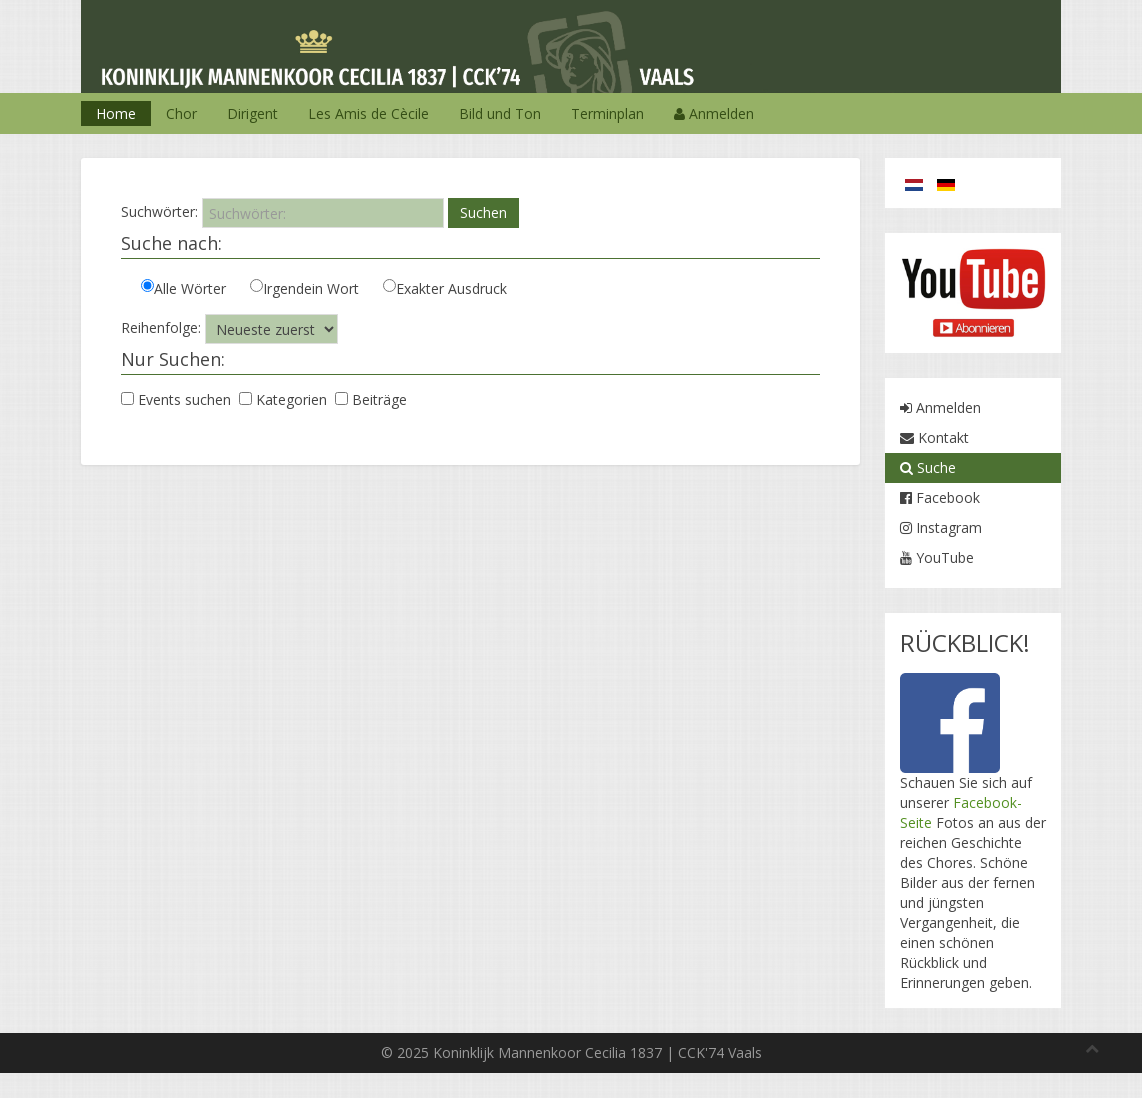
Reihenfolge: (161, 327)
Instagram (941, 527)
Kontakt (934, 437)
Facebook (940, 497)
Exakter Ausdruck (445, 288)
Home (116, 113)
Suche (928, 467)
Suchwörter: (159, 211)
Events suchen (178, 399)
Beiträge (373, 399)
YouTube (937, 557)
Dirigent (252, 113)
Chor (181, 113)
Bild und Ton (500, 113)
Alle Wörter (183, 288)
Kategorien (285, 399)
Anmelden (714, 113)
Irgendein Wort (304, 288)
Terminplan (607, 113)
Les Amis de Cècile (368, 113)
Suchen (483, 212)
